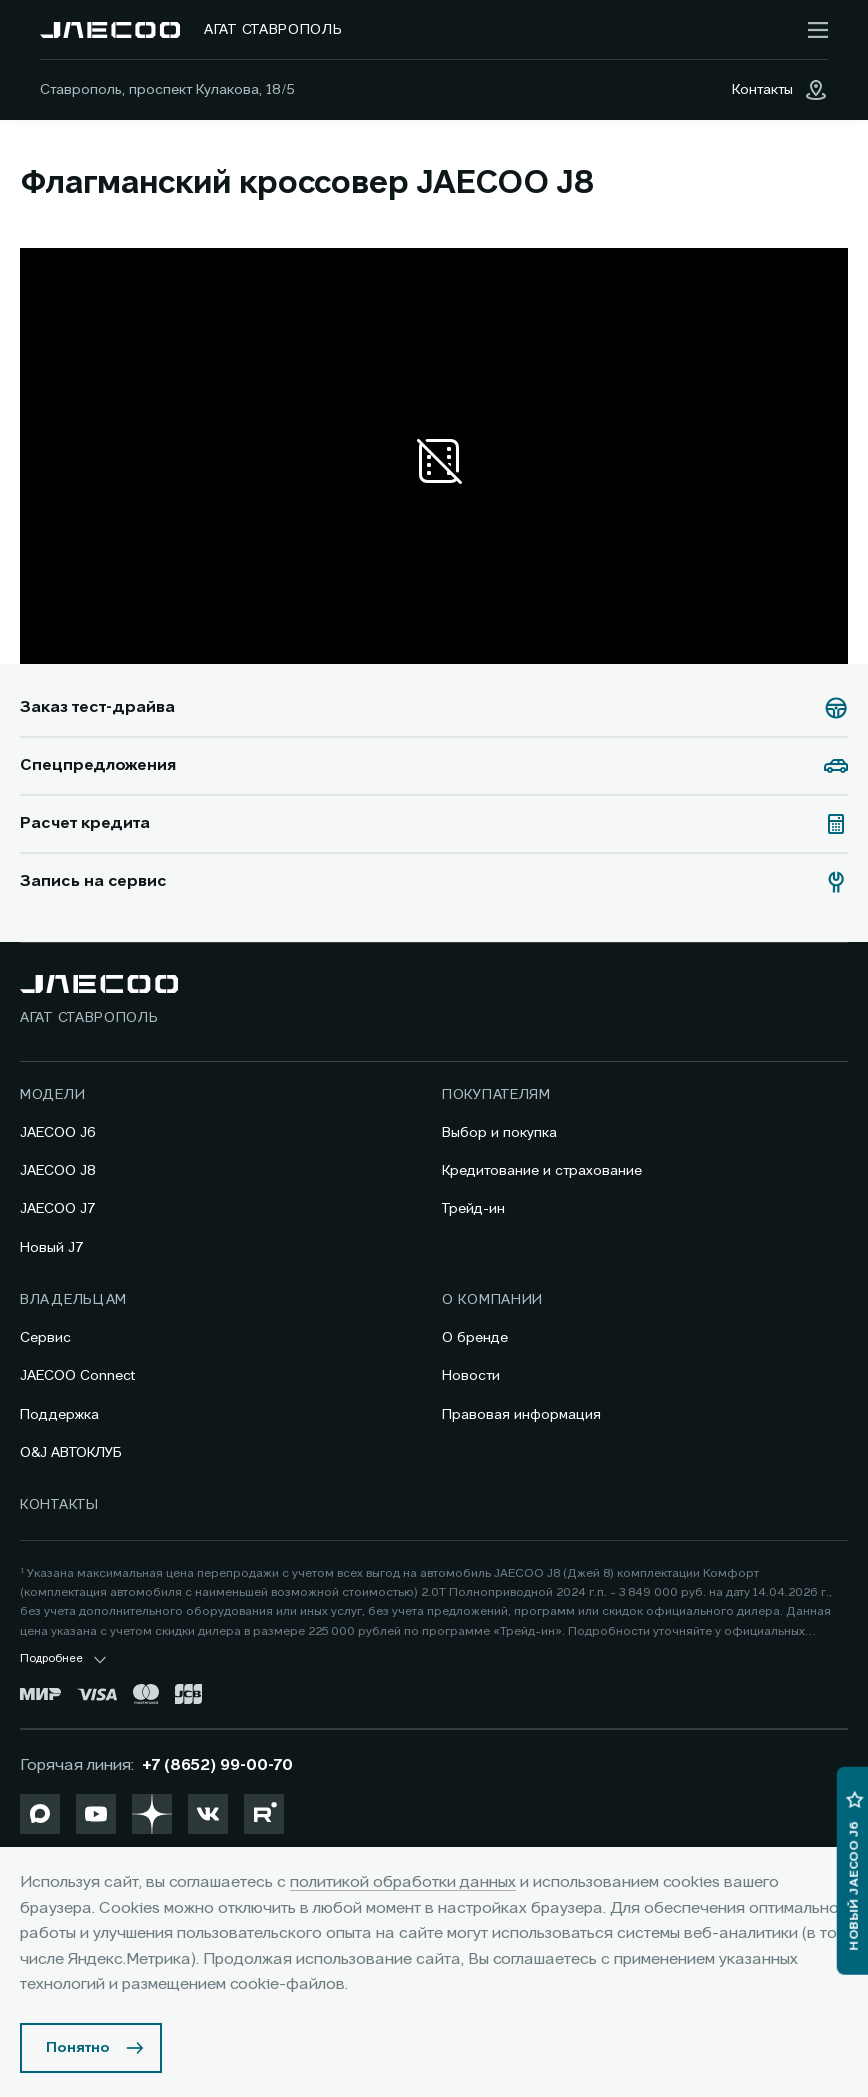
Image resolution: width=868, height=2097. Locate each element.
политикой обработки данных (403, 1883)
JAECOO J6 (58, 1133)
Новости (471, 1376)
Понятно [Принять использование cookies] (78, 2048)
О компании (492, 1300)
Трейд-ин (473, 1209)
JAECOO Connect (77, 1376)
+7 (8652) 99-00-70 (217, 1766)
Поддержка (59, 1415)
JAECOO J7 (58, 1209)
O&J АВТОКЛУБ (71, 1453)
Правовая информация (521, 1415)
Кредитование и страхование (542, 1171)
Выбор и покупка (499, 1133)
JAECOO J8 (58, 1171)
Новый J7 (52, 1248)
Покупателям (496, 1095)
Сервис (45, 1338)
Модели (52, 1095)
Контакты (59, 1505)
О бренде (475, 1338)
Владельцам (73, 1300)
